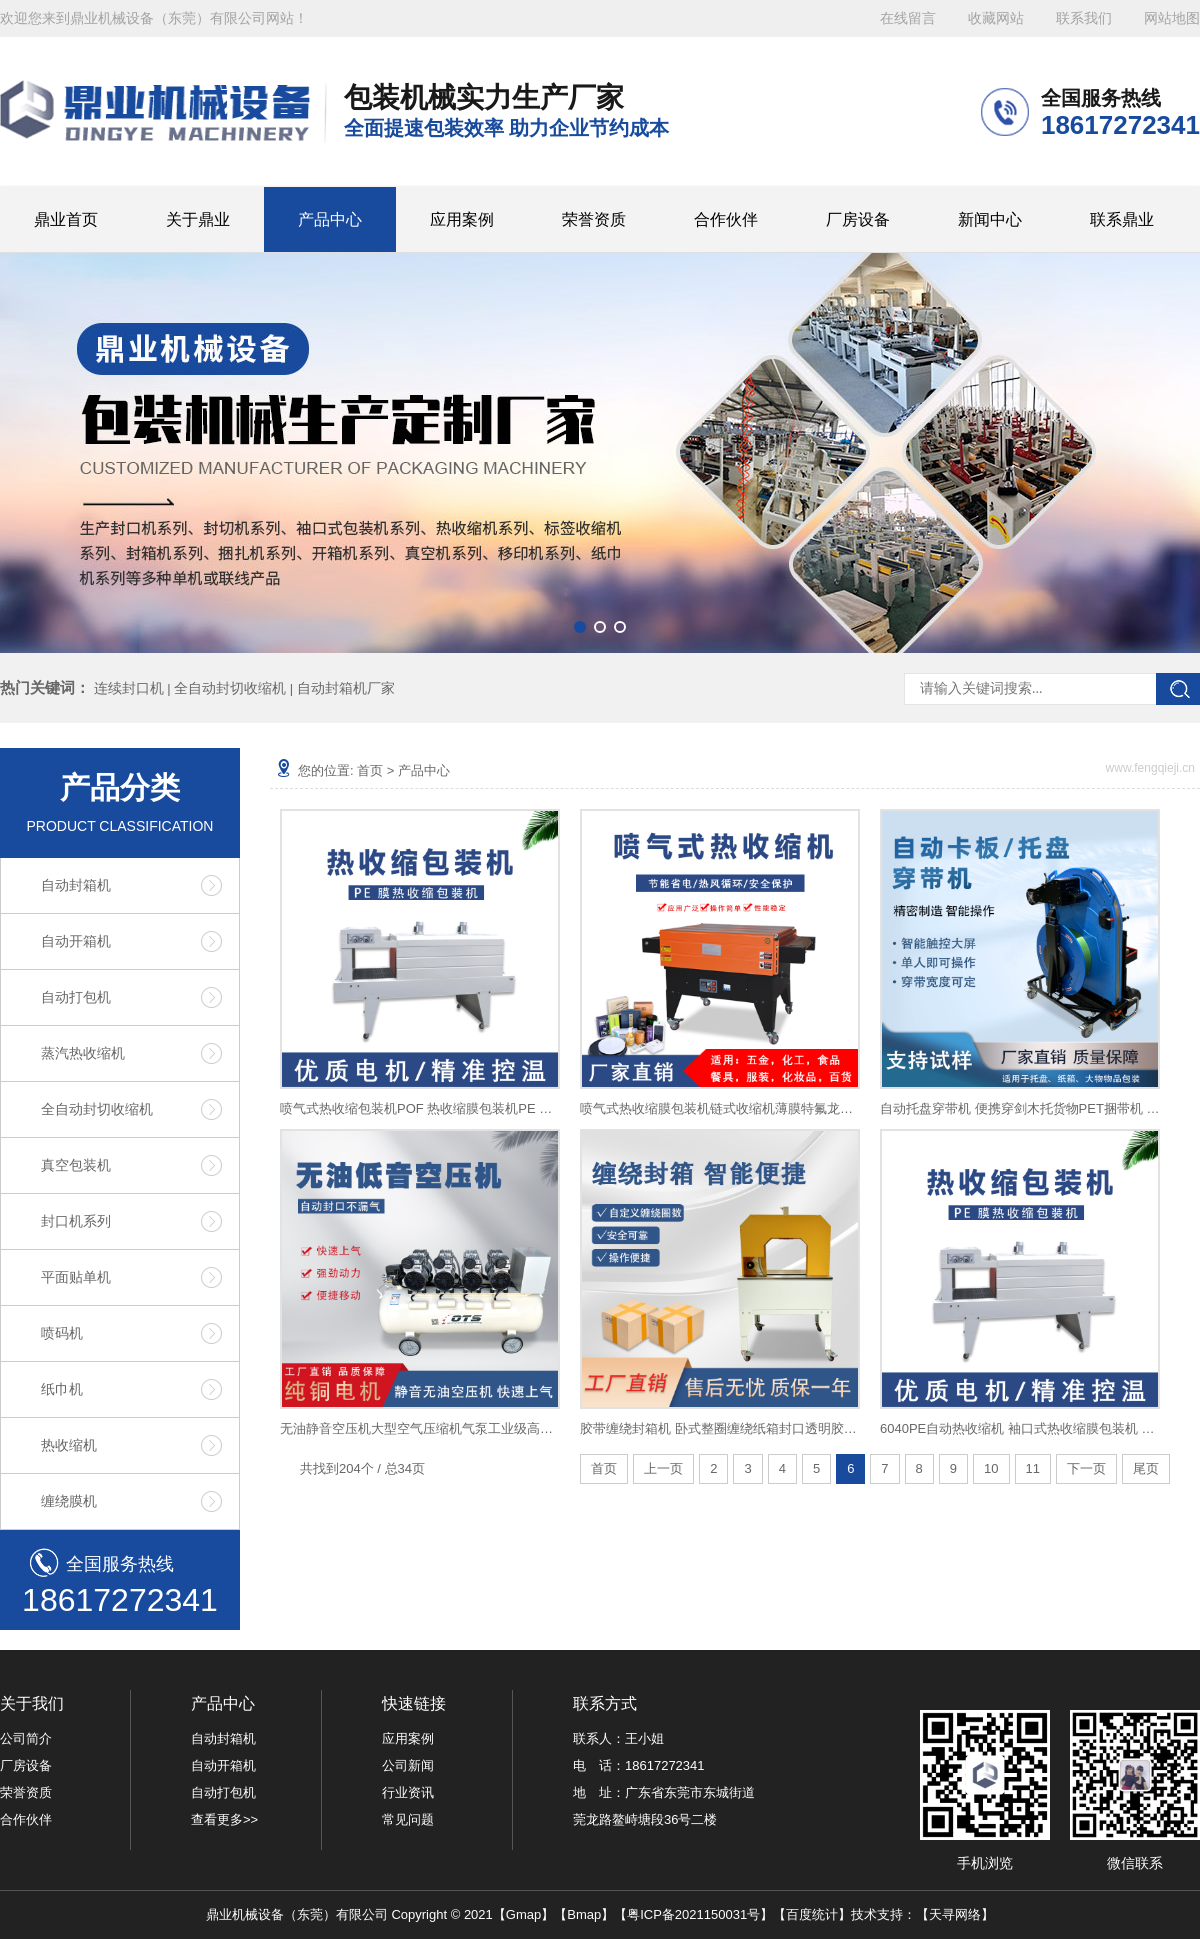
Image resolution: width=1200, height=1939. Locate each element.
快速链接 (414, 1703)
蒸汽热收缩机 (83, 1053)
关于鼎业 (198, 219)
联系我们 (1084, 18)
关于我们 (32, 1703)
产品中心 (330, 219)
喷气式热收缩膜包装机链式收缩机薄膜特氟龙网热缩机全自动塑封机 (720, 1108)
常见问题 (408, 1819)
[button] (580, 627)
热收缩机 (69, 1445)
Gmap (523, 1914)
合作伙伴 (726, 219)
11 (1033, 1468)
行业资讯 (408, 1792)
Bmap (584, 1914)
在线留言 (908, 18)
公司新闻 (408, 1765)
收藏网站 (996, 18)
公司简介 (26, 1738)
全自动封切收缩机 (230, 688)
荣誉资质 (594, 219)
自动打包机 (76, 997)
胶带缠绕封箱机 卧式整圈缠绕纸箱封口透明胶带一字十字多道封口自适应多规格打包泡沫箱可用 (720, 1428)
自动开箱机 (76, 941)
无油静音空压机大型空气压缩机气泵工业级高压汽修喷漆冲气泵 (420, 1428)
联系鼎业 (1122, 219)
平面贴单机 (76, 1277)
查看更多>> (224, 1819)
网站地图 (1172, 18)
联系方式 (605, 1703)
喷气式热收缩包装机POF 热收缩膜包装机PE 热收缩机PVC (420, 1108)
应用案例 (462, 219)
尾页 (1146, 1468)
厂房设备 (858, 219)
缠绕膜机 (69, 1501)
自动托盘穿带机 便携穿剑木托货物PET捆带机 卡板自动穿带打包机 (1020, 1108)
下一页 (1086, 1468)
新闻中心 (990, 219)
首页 (370, 770)
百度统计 (812, 1914)
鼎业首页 (66, 219)
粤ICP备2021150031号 (693, 1914)
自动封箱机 (76, 885)
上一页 (663, 1468)
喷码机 (62, 1333)
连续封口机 (129, 688)
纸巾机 (62, 1389)
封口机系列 (76, 1221)
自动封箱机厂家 (346, 688)
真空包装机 (76, 1165)
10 (991, 1468)
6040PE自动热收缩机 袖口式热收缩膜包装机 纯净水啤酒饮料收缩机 (1020, 1428)
